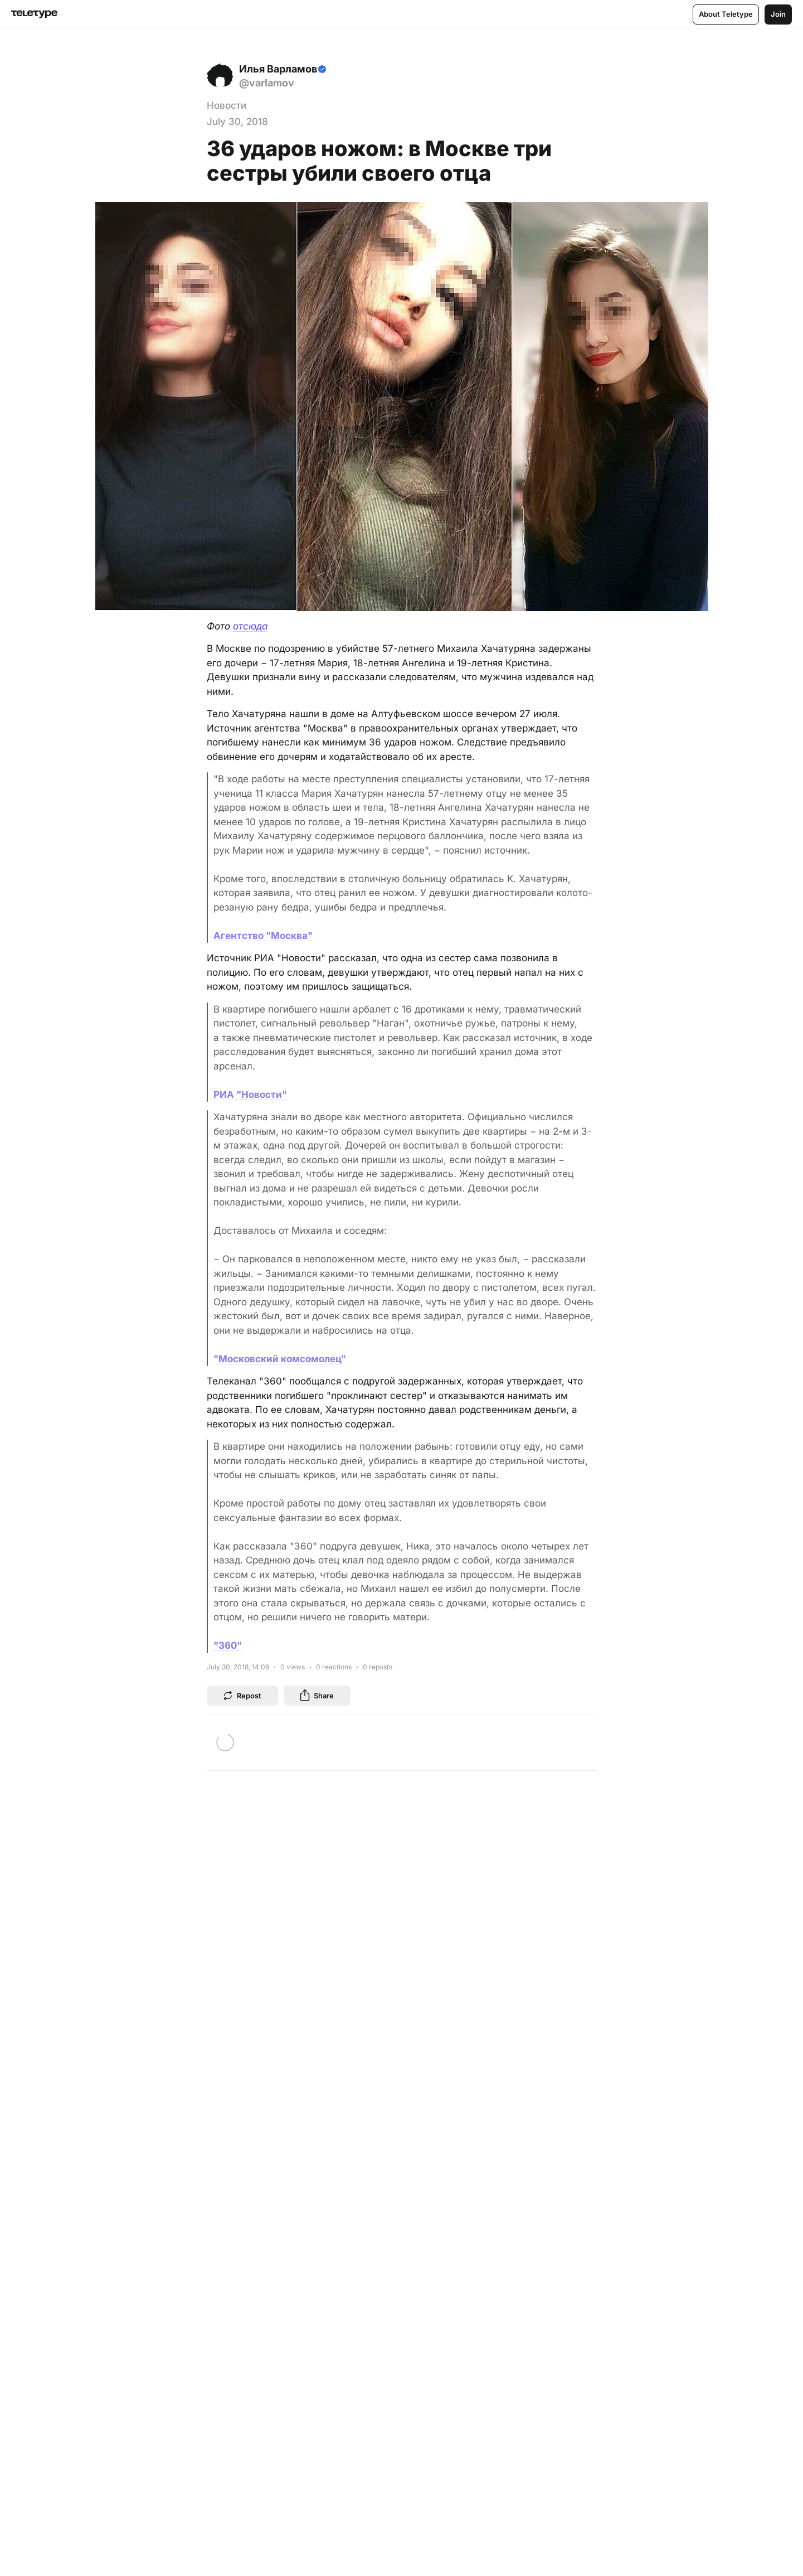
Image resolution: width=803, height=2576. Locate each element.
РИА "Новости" (250, 1094)
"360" (227, 1645)
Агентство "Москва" (263, 935)
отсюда (250, 626)
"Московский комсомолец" (279, 1358)
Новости (226, 105)
